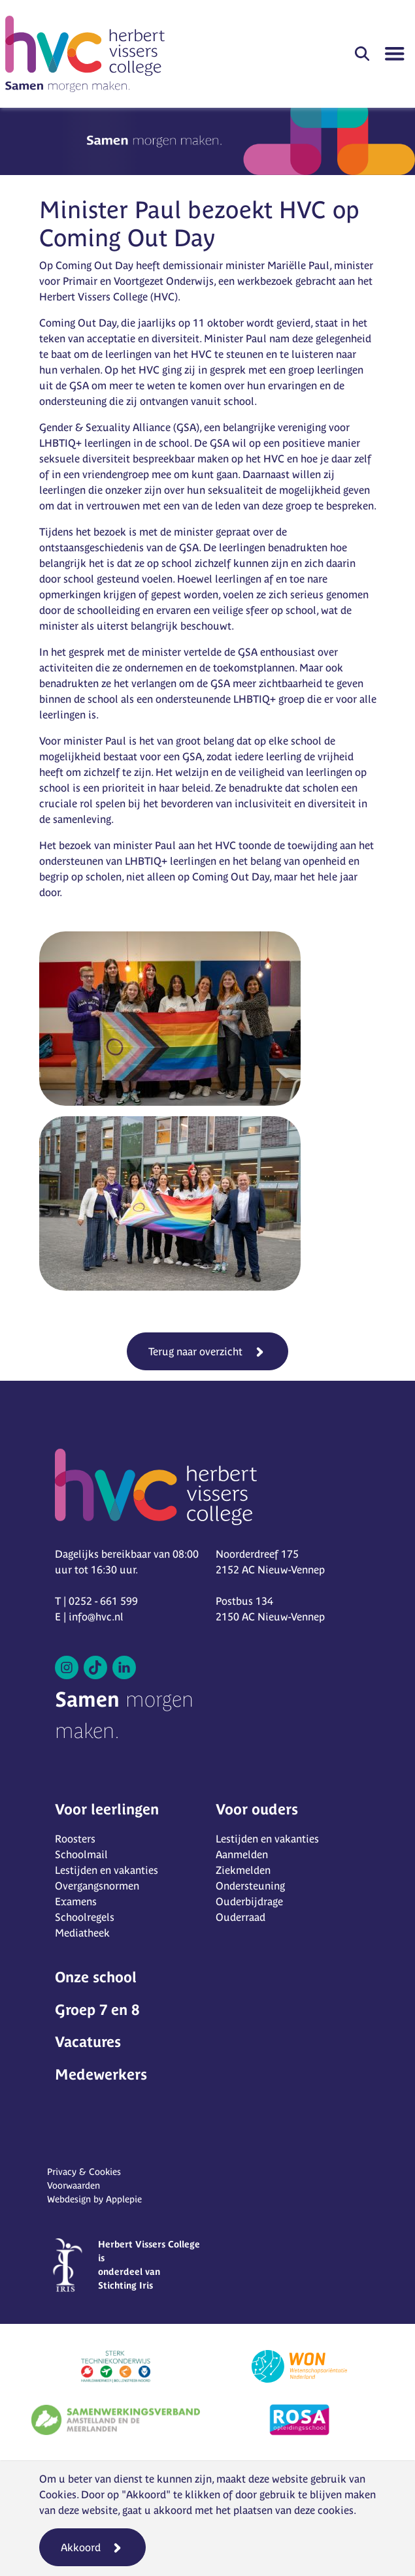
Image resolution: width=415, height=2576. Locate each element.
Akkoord (81, 2547)
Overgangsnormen (97, 1886)
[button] (362, 54)
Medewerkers (101, 2074)
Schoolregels (84, 1917)
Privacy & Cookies (84, 2171)
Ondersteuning (250, 1886)
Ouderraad (240, 1917)
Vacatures (88, 2041)
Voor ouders (257, 1809)
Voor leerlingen (107, 1809)
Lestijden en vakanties (106, 1870)
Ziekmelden (243, 1870)
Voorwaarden (73, 2185)
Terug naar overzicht (195, 1351)
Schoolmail (81, 1854)
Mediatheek (82, 1933)
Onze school (96, 1977)
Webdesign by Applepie (94, 2199)
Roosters (75, 1838)
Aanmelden (242, 1854)
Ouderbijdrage (249, 1901)
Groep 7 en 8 (97, 2009)
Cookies (57, 2494)
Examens (76, 1901)
